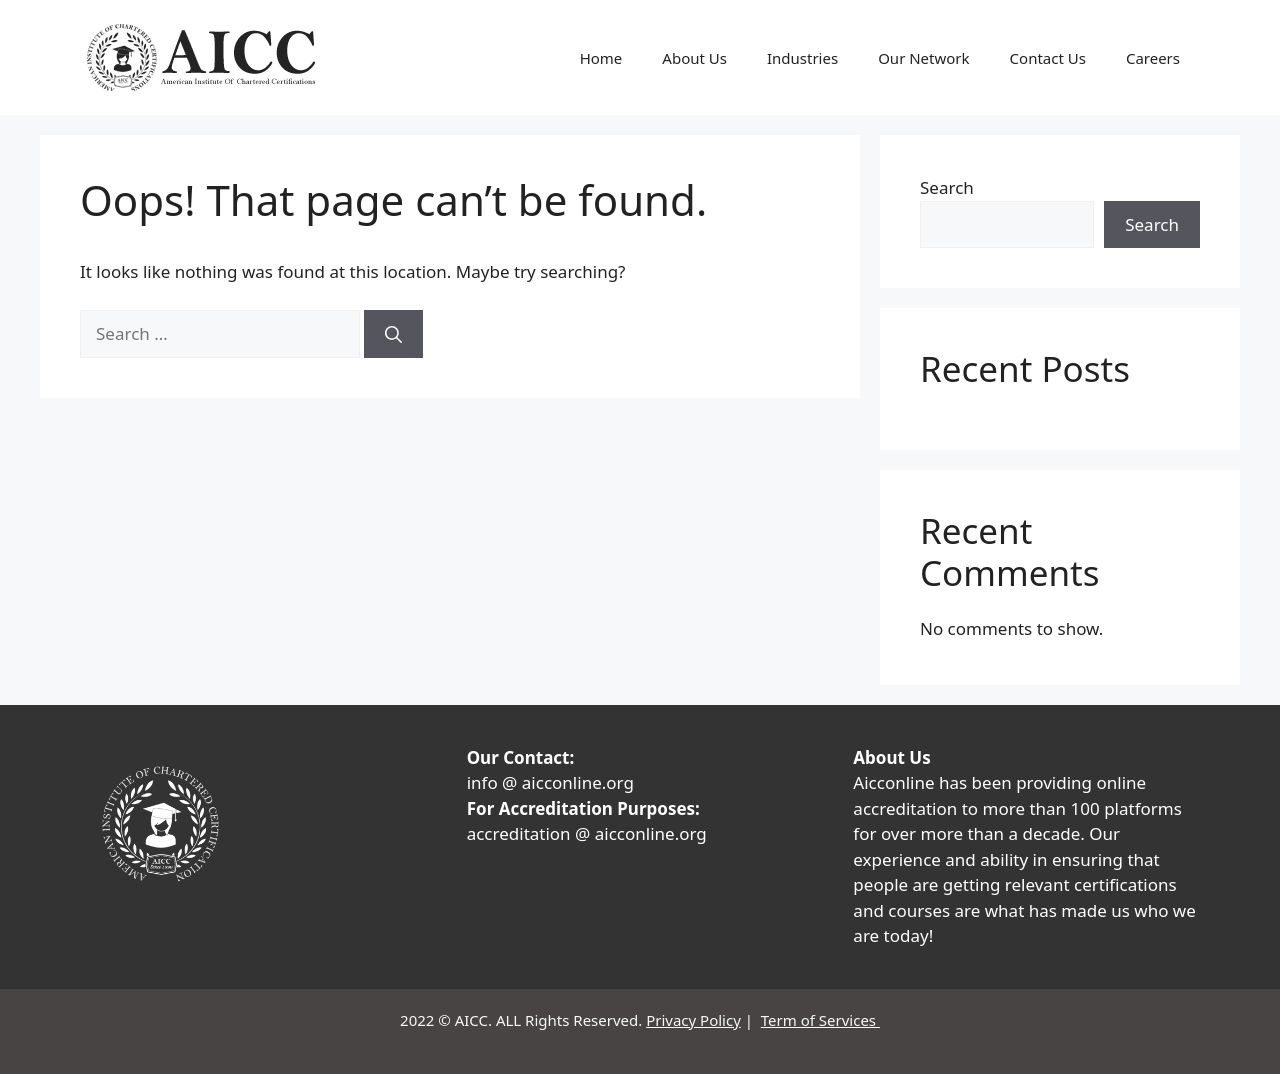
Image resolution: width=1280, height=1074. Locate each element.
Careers (1153, 58)
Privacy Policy (693, 1020)
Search (947, 187)
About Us (694, 58)
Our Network (923, 58)
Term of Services (820, 1020)
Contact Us (1048, 58)
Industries (802, 58)
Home (601, 58)
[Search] (393, 334)
